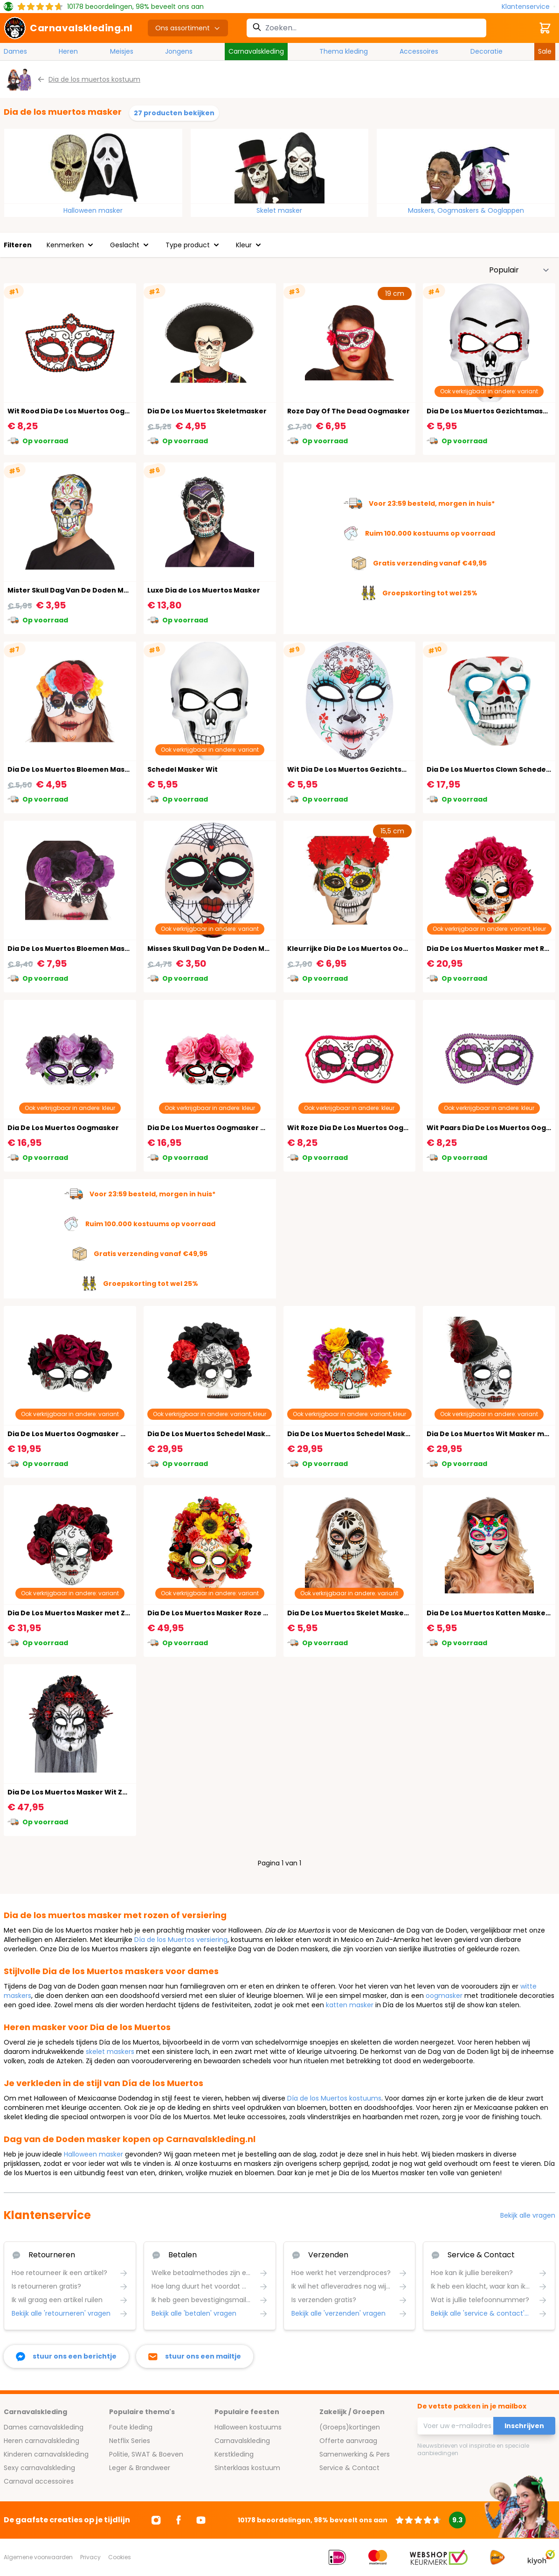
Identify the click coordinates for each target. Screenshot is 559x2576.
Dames (15, 51)
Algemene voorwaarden (38, 2557)
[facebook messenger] (66, 2356)
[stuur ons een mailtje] (194, 2356)
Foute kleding (130, 2427)
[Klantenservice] (528, 7)
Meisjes (121, 51)
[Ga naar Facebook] (178, 2520)
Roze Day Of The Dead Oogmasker (348, 411)
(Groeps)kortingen (349, 2427)
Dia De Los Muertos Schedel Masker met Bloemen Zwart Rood (256, 1433)
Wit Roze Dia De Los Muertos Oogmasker (359, 1127)
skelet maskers (110, 2051)
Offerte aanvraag (348, 2440)
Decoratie (486, 51)
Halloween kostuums (248, 2427)
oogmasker (444, 1995)
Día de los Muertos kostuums (334, 2098)
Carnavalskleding (256, 51)
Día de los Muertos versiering (181, 1939)
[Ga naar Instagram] (156, 2520)
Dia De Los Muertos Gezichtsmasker (491, 411)
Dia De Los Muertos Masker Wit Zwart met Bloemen (98, 1792)
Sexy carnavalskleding (39, 2467)
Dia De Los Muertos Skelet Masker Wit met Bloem (374, 1613)
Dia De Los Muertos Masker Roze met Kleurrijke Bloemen (247, 1613)
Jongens (179, 51)
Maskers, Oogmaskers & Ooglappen (466, 210)
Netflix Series (129, 2440)
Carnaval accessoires (39, 2481)
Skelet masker (279, 210)
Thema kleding (343, 51)
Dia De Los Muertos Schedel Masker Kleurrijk (366, 1433)
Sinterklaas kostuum (247, 2467)
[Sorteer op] (519, 270)
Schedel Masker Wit (182, 769)
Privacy (90, 2557)
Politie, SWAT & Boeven (146, 2454)
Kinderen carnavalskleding (46, 2454)
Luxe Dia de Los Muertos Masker (203, 590)
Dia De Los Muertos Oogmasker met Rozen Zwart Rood (103, 1433)
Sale (545, 51)
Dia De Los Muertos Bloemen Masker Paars (83, 948)
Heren (68, 51)
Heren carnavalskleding (41, 2440)
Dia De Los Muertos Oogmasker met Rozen (222, 1127)
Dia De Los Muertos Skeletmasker (207, 411)
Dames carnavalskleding (43, 2427)
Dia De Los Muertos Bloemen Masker (72, 769)
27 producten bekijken (174, 113)
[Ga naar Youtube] (201, 2520)
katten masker (349, 2005)
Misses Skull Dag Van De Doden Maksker (218, 948)
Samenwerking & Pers (354, 2454)
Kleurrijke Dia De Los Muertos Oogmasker (361, 948)
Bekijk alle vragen (527, 2215)
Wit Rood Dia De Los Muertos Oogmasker (79, 411)
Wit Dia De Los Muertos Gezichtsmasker (358, 769)
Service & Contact (349, 2467)
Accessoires (419, 51)
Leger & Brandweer (139, 2467)
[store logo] (68, 28)
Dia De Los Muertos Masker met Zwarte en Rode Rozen (103, 1613)
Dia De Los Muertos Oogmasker (63, 1127)
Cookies (119, 2557)
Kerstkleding (234, 2454)
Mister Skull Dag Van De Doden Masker (75, 590)
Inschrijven (524, 2425)
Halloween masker (93, 210)
